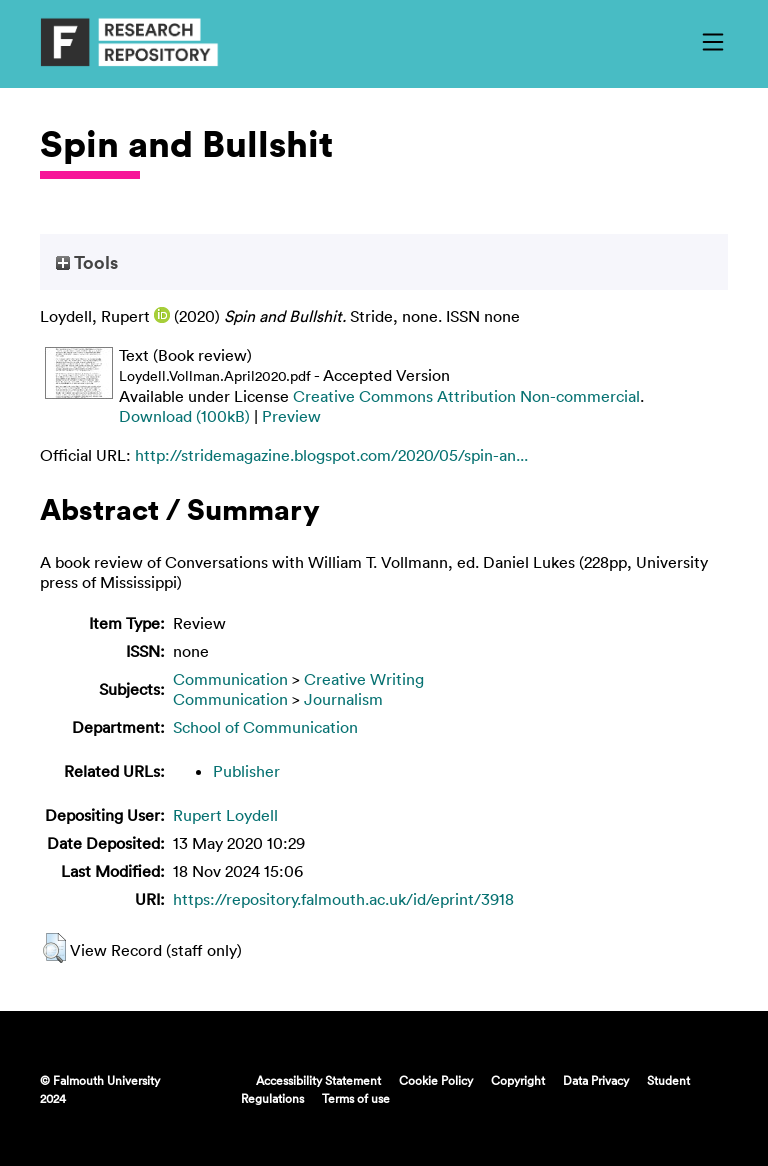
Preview (291, 416)
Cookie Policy (436, 1080)
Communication (230, 679)
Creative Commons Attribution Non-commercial (466, 396)
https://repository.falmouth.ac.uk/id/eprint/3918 (343, 899)
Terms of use (356, 1098)
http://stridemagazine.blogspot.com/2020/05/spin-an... (331, 455)
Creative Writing (364, 679)
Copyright (518, 1080)
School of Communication (265, 727)
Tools (87, 262)
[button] (54, 948)
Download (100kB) (184, 416)
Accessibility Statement (318, 1080)
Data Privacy (596, 1080)
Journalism (343, 699)
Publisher (246, 771)
